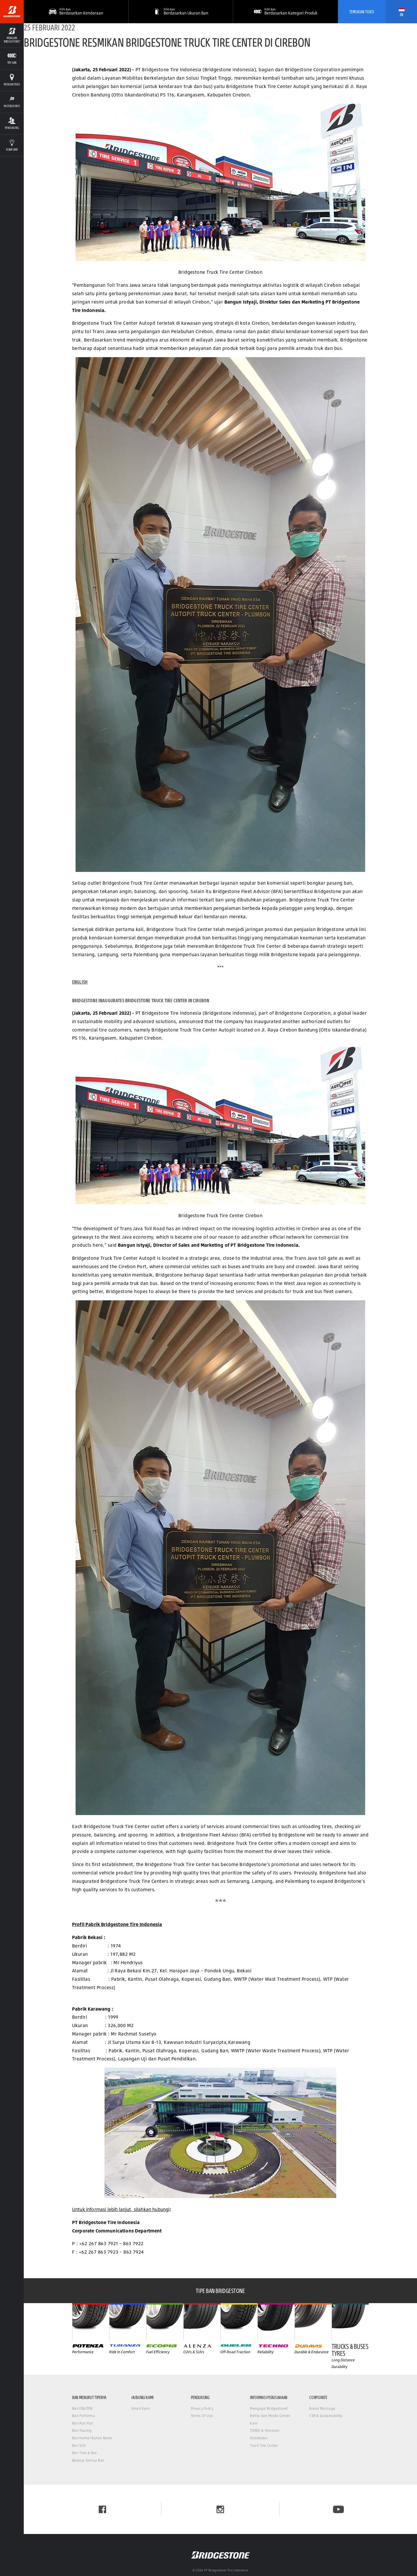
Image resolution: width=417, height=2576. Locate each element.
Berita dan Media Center (270, 2415)
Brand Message (322, 2408)
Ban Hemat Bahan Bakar (92, 2438)
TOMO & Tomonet (264, 2430)
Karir (254, 2423)
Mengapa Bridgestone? (269, 2408)
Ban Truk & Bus (84, 2453)
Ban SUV (79, 2445)
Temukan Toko (361, 11)
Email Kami (140, 2408)
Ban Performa (83, 2415)
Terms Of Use (202, 2415)
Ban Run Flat (82, 2423)
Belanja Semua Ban (88, 2460)
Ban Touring (82, 2430)
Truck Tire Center (264, 2445)
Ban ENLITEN (82, 2408)
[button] (181, 11)
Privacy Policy (202, 2408)
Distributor (259, 2438)
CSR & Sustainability (325, 2415)
